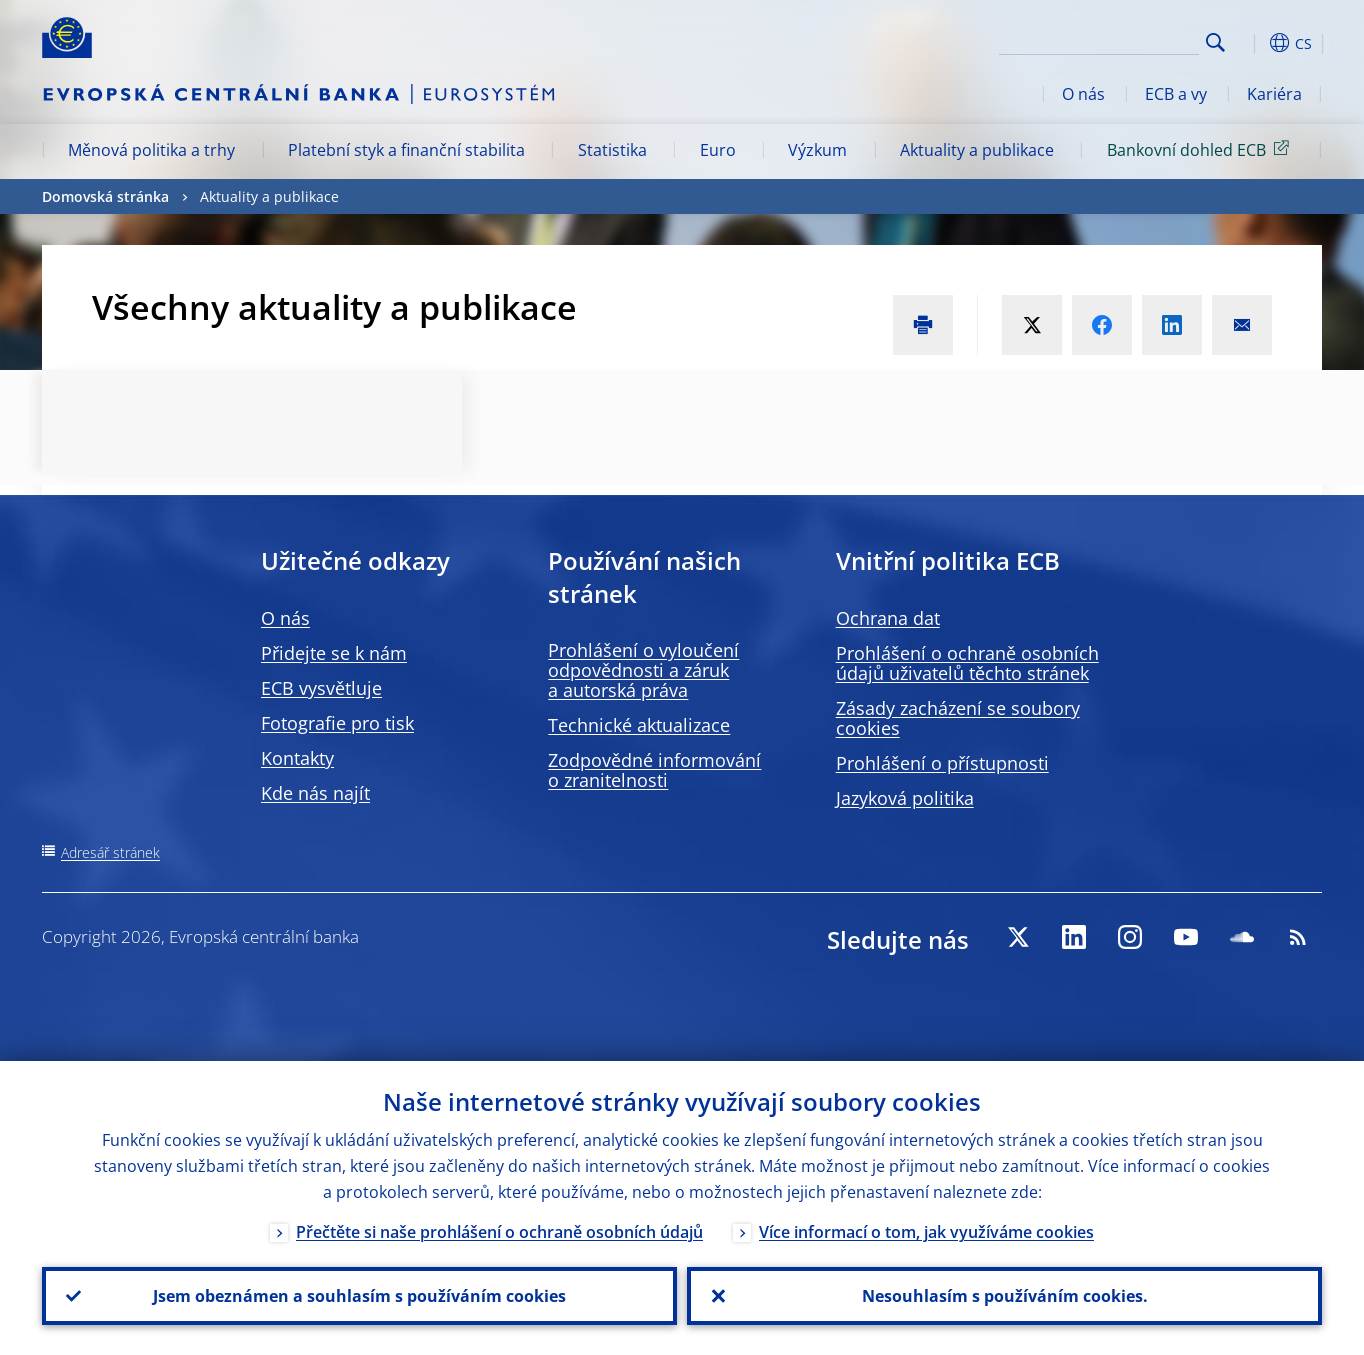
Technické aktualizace (639, 725)
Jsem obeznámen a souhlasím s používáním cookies (359, 1296)
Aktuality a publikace (977, 150)
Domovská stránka (105, 196)
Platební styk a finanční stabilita (406, 150)
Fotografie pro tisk (337, 723)
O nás (1083, 94)
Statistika (612, 150)
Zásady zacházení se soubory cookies (958, 718)
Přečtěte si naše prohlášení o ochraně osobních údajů (499, 1232)
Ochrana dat (888, 618)
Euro (718, 150)
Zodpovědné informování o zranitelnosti (654, 770)
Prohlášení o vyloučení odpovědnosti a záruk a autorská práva (643, 670)
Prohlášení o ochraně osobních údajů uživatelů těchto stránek (967, 663)
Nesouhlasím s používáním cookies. (1005, 1296)
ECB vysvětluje (321, 688)
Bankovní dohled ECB (1201, 149)
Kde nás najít (315, 793)
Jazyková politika (905, 798)
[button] (1252, 43)
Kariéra (1274, 94)
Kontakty (297, 758)
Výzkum (817, 150)
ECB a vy (1176, 94)
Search (1215, 42)
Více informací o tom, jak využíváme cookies (926, 1232)
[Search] (1099, 40)
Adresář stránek (110, 852)
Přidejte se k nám (334, 653)
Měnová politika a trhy (151, 150)
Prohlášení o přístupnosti (942, 763)
